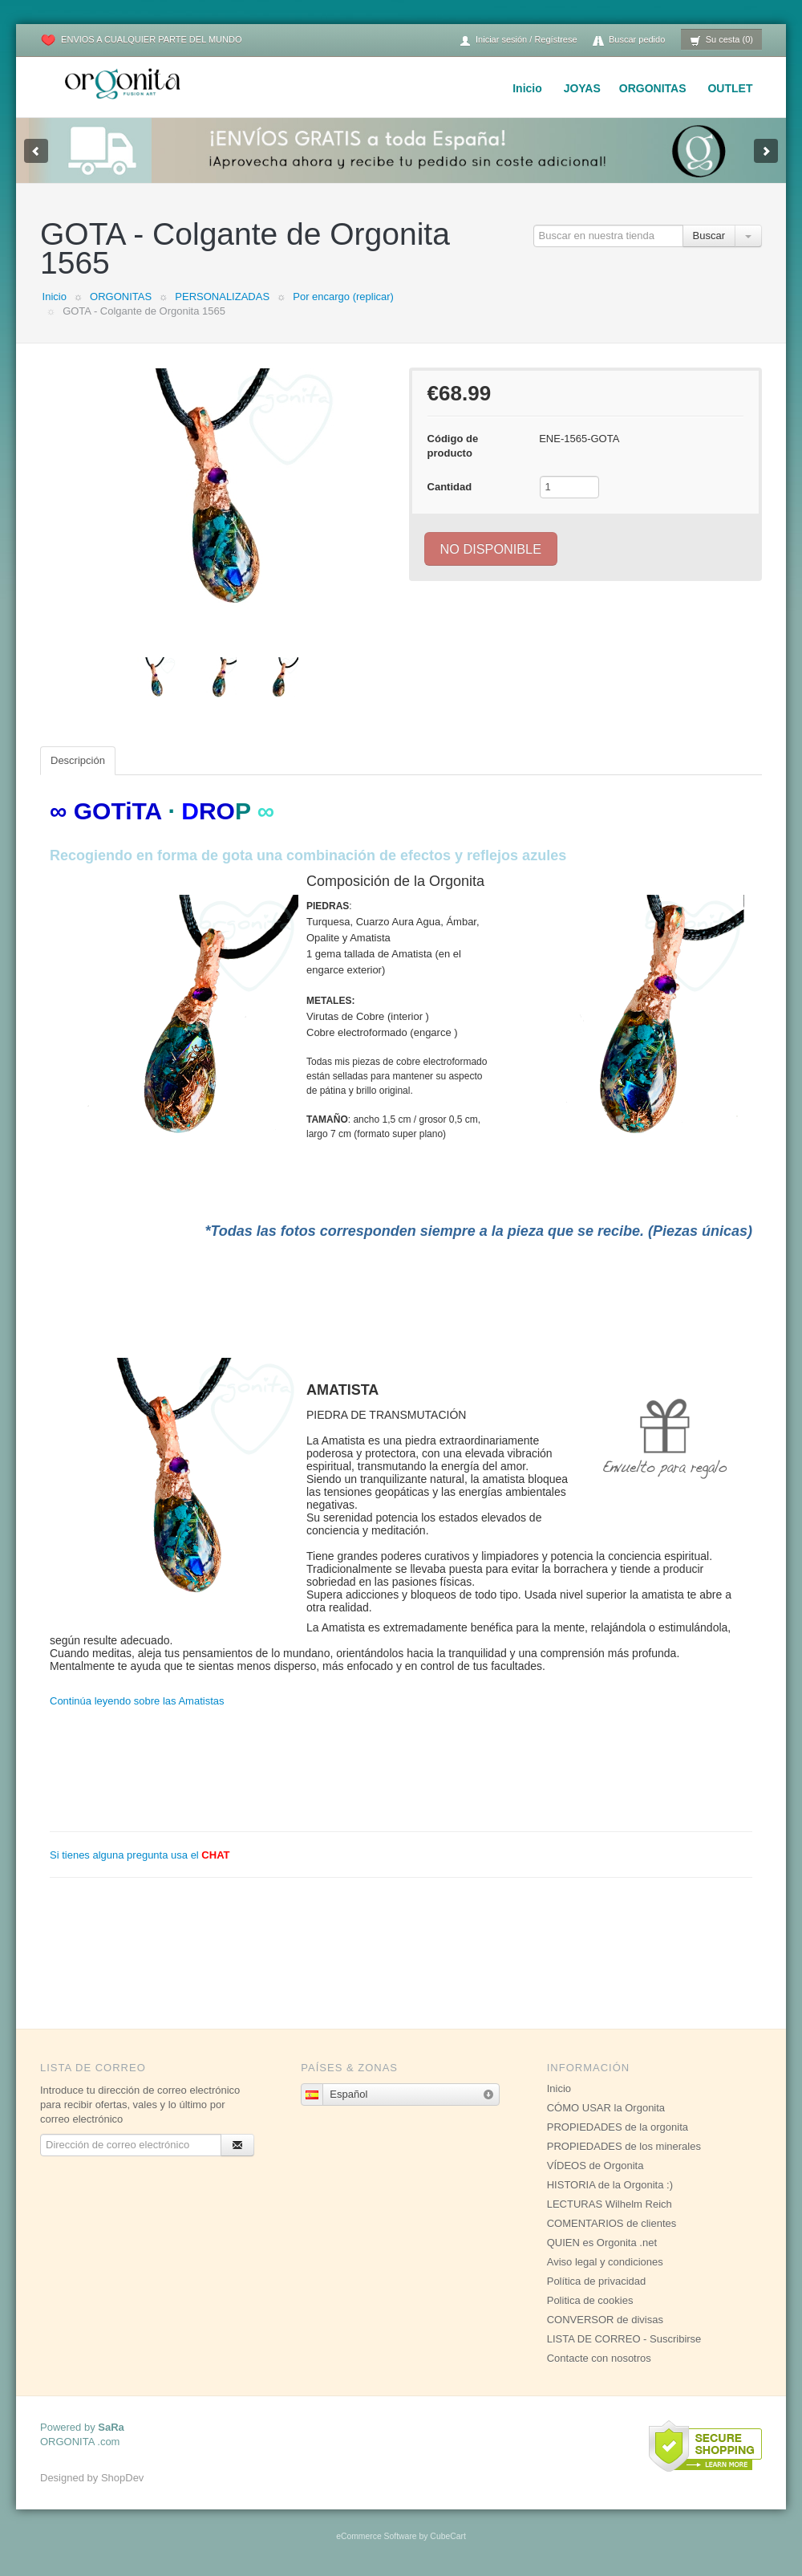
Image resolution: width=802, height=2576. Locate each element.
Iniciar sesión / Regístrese (518, 41)
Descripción (78, 760)
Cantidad (449, 487)
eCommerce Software (376, 2536)
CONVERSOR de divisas (605, 2320)
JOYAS (582, 88)
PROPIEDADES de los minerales (624, 2146)
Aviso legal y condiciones (605, 2262)
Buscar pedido (629, 41)
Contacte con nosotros (599, 2358)
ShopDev (122, 2478)
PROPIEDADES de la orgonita (617, 2127)
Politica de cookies (590, 2300)
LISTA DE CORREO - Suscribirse (624, 2339)
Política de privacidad (596, 2281)
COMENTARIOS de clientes (612, 2223)
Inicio (527, 88)
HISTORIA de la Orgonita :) (610, 2185)
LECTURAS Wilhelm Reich (609, 2204)
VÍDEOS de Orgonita (595, 2166)
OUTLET (729, 88)
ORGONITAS (653, 88)
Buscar (709, 236)
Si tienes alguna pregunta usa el (140, 1855)
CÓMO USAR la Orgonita (606, 2108)
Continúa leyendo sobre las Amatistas (137, 1701)
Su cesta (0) (721, 41)
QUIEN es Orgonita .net (602, 2243)
